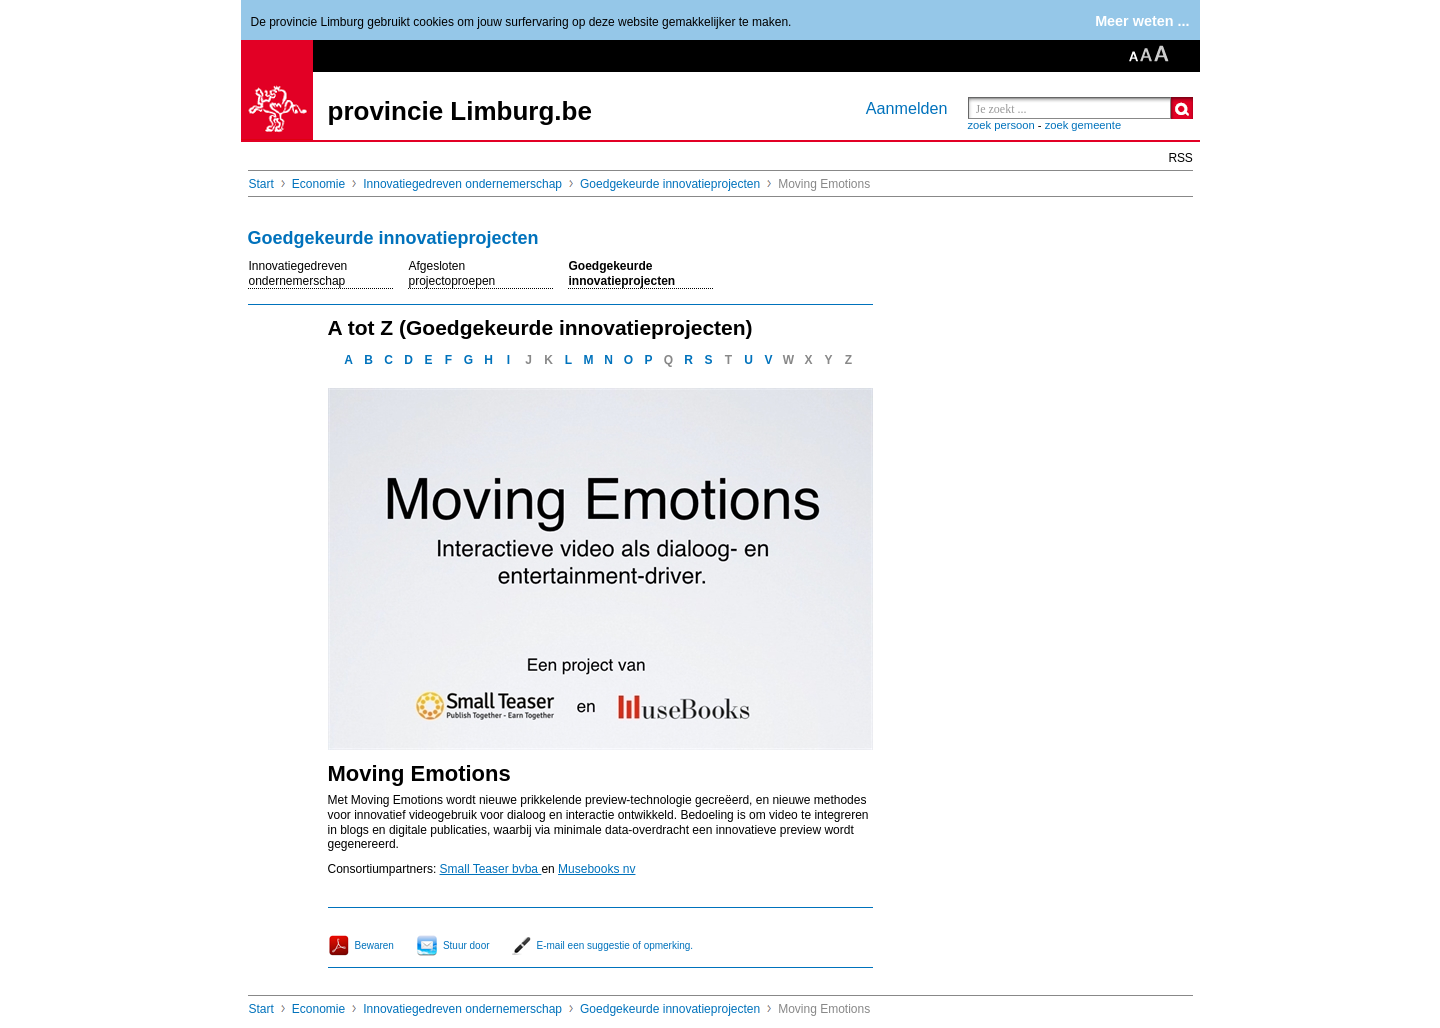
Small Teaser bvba (491, 869)
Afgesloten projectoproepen (452, 273)
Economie (318, 184)
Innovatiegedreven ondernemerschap (462, 184)
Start (261, 184)
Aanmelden (907, 108)
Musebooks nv (596, 869)
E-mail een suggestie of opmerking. (615, 945)
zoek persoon (1001, 125)
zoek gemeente (1083, 125)
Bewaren (374, 945)
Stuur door (466, 945)
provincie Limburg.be (460, 111)
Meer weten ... (1142, 21)
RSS (1181, 158)
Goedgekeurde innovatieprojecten (670, 184)
